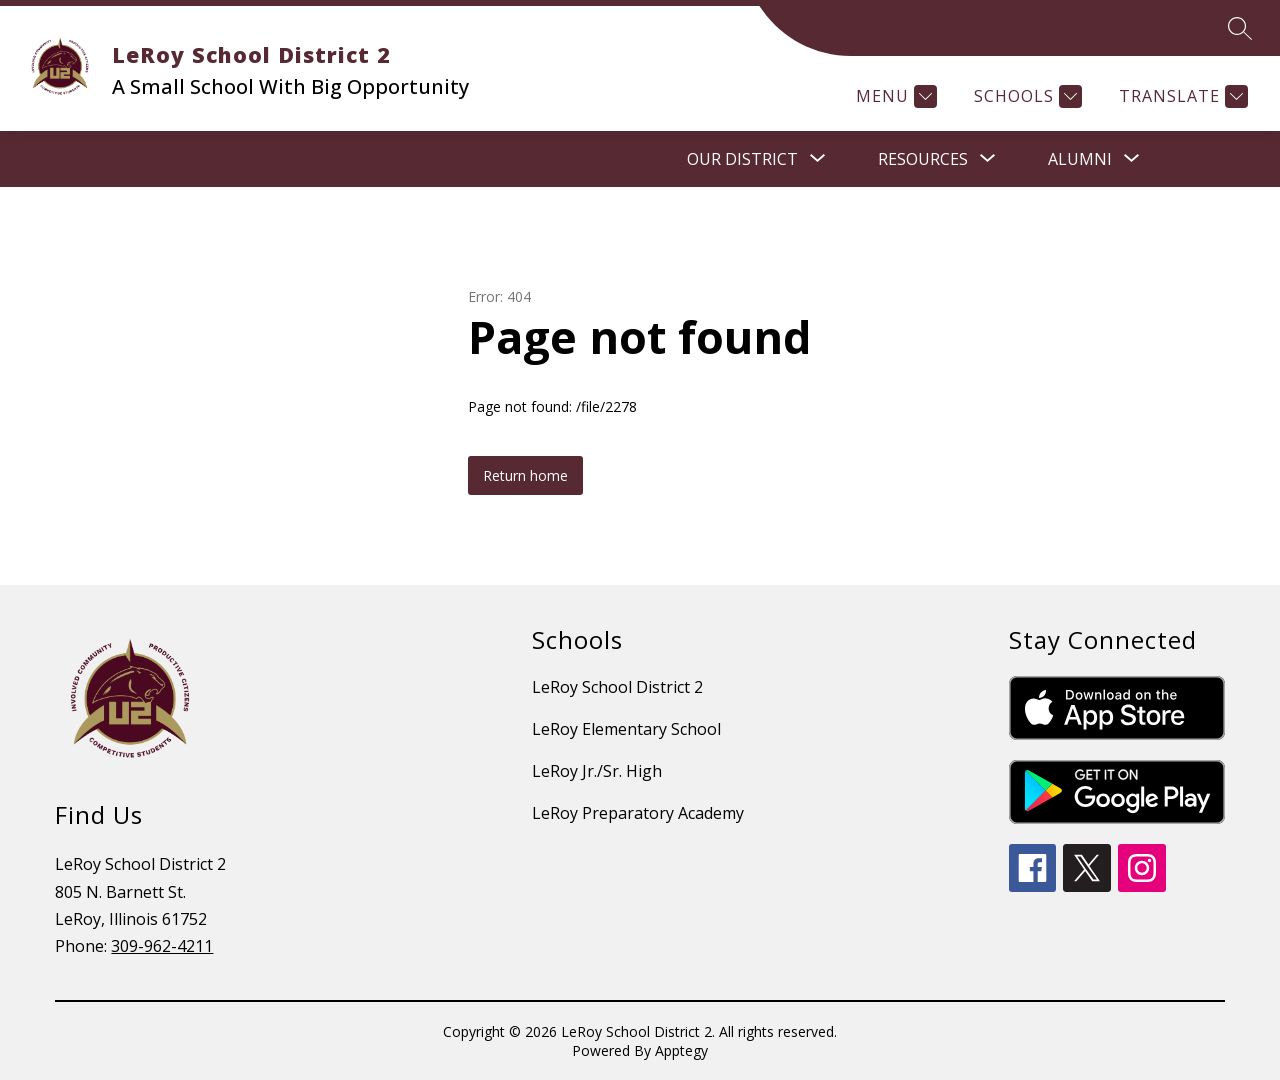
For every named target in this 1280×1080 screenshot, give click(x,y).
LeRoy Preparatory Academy (638, 813)
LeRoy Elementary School (626, 729)
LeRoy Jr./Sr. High (597, 771)
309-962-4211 (162, 946)
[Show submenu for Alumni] (1080, 159)
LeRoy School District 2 (617, 687)
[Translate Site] (1181, 96)
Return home (525, 475)
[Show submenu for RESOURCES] (923, 159)
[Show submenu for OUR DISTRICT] (742, 159)
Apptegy (681, 1050)
